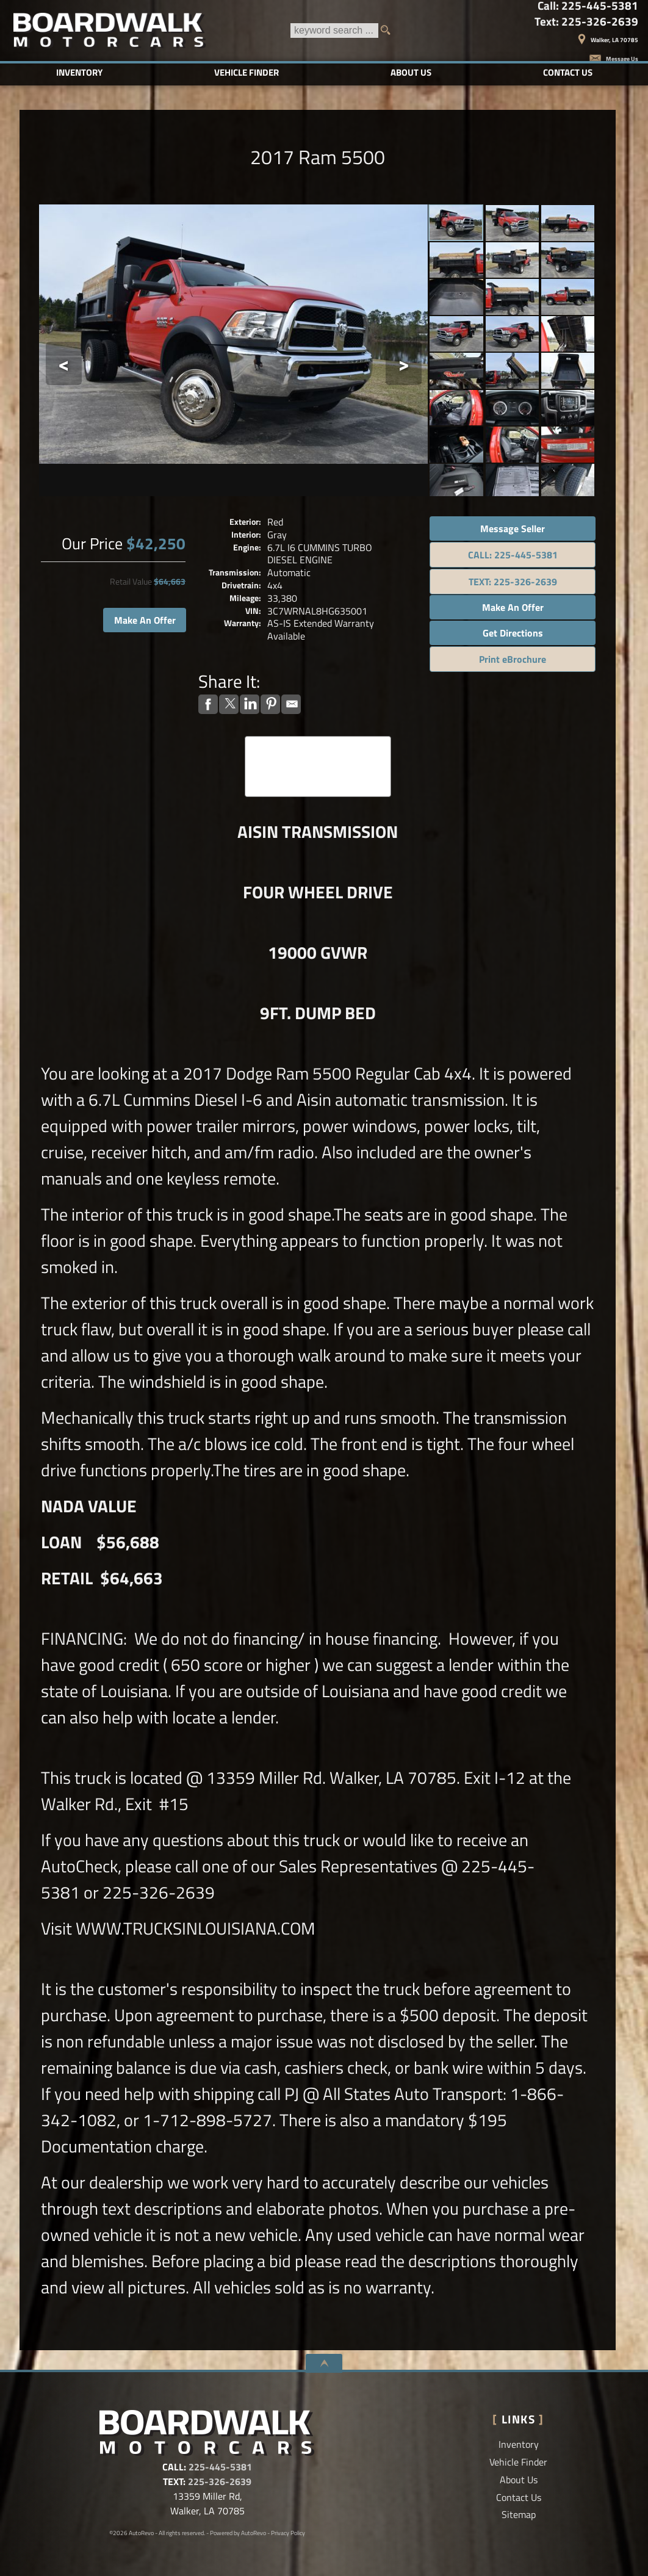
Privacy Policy (288, 2533)
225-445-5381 (220, 2466)
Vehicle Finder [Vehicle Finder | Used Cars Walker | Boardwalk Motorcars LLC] (246, 72)
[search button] (389, 30)
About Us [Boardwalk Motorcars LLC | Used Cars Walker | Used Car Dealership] (411, 72)
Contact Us (518, 2497)
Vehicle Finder (518, 2462)
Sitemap (519, 2514)
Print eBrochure (512, 659)
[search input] (334, 30)
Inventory (519, 2444)
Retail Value (131, 581)
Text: (586, 22)
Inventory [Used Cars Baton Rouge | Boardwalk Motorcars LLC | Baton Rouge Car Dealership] (79, 72)
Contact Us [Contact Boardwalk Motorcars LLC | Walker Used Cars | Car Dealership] (567, 72)
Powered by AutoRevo (238, 2533)
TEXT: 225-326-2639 (513, 581)
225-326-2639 (219, 2481)
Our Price (92, 543)
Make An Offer (145, 620)
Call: (588, 6)
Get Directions (513, 633)
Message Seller (512, 528)
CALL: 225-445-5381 (513, 554)
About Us (519, 2479)
